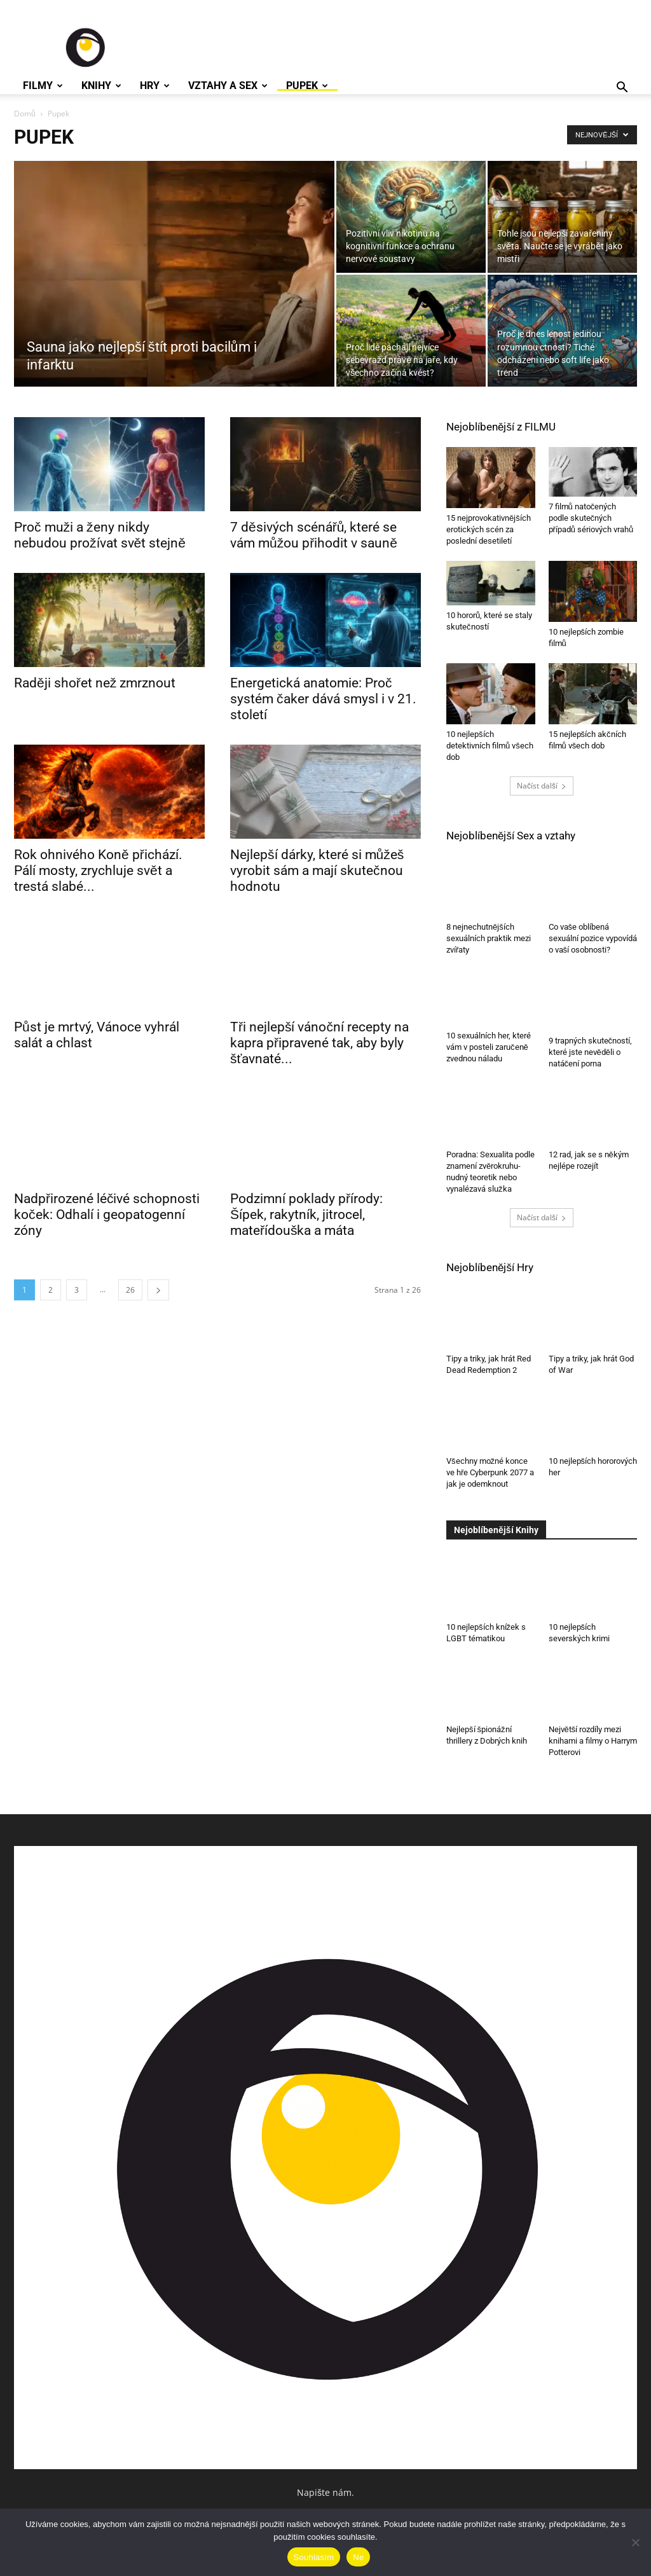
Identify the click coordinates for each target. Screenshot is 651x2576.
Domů (25, 113)
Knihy (101, 86)
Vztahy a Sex (228, 86)
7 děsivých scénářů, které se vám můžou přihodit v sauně (313, 535)
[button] (621, 89)
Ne (358, 2557)
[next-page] (158, 1289)
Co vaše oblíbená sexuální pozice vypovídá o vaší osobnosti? (593, 938)
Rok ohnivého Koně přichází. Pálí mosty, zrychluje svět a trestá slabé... (98, 870)
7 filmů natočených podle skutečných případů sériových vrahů (591, 518)
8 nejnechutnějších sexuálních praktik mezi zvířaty (488, 938)
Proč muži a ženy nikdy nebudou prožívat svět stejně (100, 535)
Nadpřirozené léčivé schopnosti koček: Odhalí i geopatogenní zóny (107, 1214)
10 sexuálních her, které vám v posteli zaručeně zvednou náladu (488, 1052)
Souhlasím (314, 2557)
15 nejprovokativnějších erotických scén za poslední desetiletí (488, 529)
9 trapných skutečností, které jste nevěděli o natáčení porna (591, 1052)
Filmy (43, 86)
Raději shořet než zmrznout (94, 683)
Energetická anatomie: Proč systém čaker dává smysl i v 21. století (323, 698)
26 (130, 1290)
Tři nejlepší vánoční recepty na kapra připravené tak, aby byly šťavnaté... (319, 1042)
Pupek (307, 86)
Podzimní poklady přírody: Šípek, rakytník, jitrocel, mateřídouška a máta (306, 1214)
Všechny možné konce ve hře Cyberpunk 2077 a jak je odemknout (490, 1472)
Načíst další (541, 785)
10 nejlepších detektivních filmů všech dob (489, 745)
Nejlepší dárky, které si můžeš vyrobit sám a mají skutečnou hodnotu (317, 870)
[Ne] (635, 2542)
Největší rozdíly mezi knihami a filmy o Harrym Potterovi (593, 1741)
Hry (155, 86)
